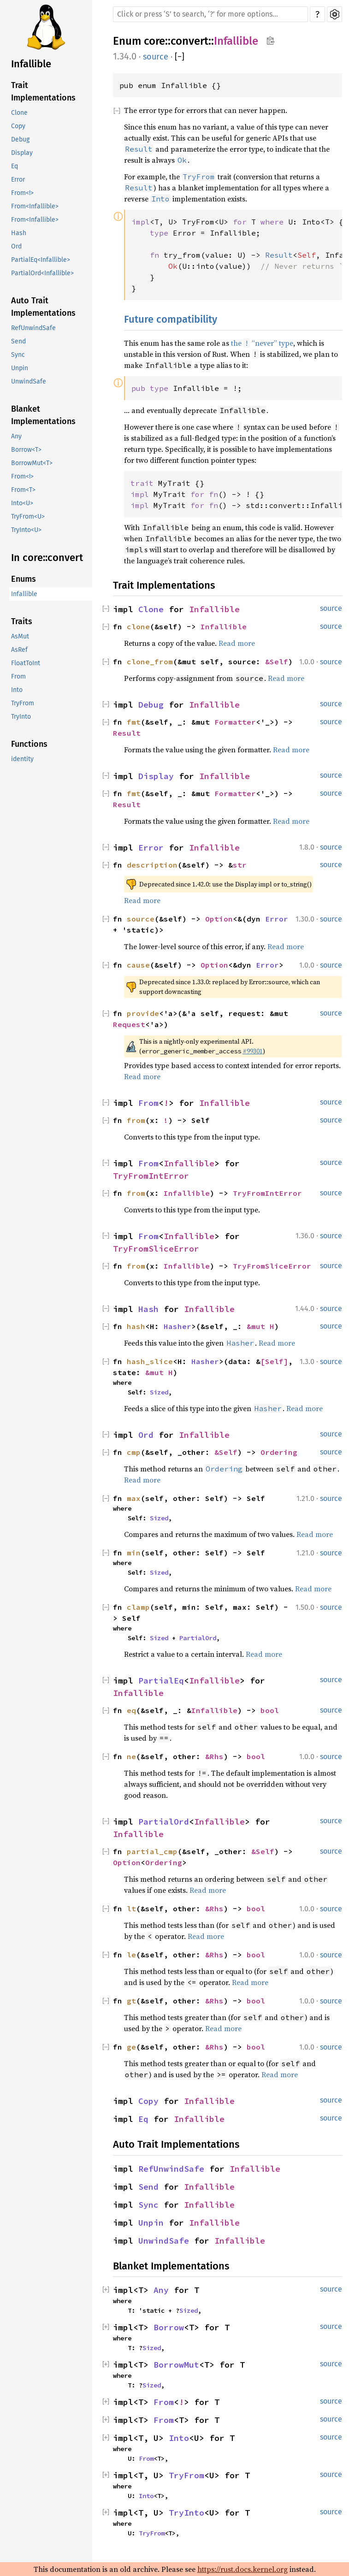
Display (22, 153)
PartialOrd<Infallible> (42, 273)
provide (143, 1013)
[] (179, 57)
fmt (134, 722)
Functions (29, 744)
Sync (18, 355)
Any (16, 436)
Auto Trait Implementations (43, 306)
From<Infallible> (35, 206)
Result (127, 733)
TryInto (21, 717)
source (155, 57)
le (131, 1954)
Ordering (278, 1452)
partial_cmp (152, 1851)
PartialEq (161, 1680)
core (154, 41)
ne (131, 1756)
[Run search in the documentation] (210, 14)
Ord (16, 246)
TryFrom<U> (28, 516)
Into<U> (22, 503)
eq (131, 1710)
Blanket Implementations (43, 415)
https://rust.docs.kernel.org (242, 2569)
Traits (21, 621)
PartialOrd (197, 1638)
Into (17, 690)
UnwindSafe (28, 381)
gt (131, 2000)
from (136, 1120)
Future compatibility (170, 319)
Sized (159, 1392)
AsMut (20, 636)
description (152, 864)
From (18, 676)
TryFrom (22, 703)
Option (219, 918)
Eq (14, 166)
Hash (18, 233)
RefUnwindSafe (33, 328)
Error (18, 179)
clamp (138, 1607)
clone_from (150, 661)
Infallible (31, 64)
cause (138, 964)
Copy (18, 126)
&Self (276, 661)
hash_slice (150, 1361)
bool (269, 1710)
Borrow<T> (26, 450)
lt (131, 1908)
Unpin (19, 368)
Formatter (235, 722)
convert (189, 41)
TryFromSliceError (156, 1248)
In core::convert (47, 557)
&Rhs (214, 1756)
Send (18, 341)
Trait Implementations (43, 91)
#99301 (253, 1051)
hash (136, 1326)
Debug (20, 139)
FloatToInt (25, 663)
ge (131, 2046)
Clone (19, 113)
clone (138, 626)
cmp (134, 1452)
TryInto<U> (26, 530)
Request (129, 1024)
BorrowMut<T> (32, 463)
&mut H (260, 1326)
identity (22, 759)
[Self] (274, 1361)
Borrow (169, 2327)
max (134, 1498)
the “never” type (262, 343)
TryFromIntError (151, 1175)
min (134, 1552)
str (240, 864)
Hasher (177, 1326)
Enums (23, 579)
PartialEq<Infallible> (40, 260)
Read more (237, 643)
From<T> (23, 490)
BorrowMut (176, 2364)
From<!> (22, 193)
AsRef (19, 650)
